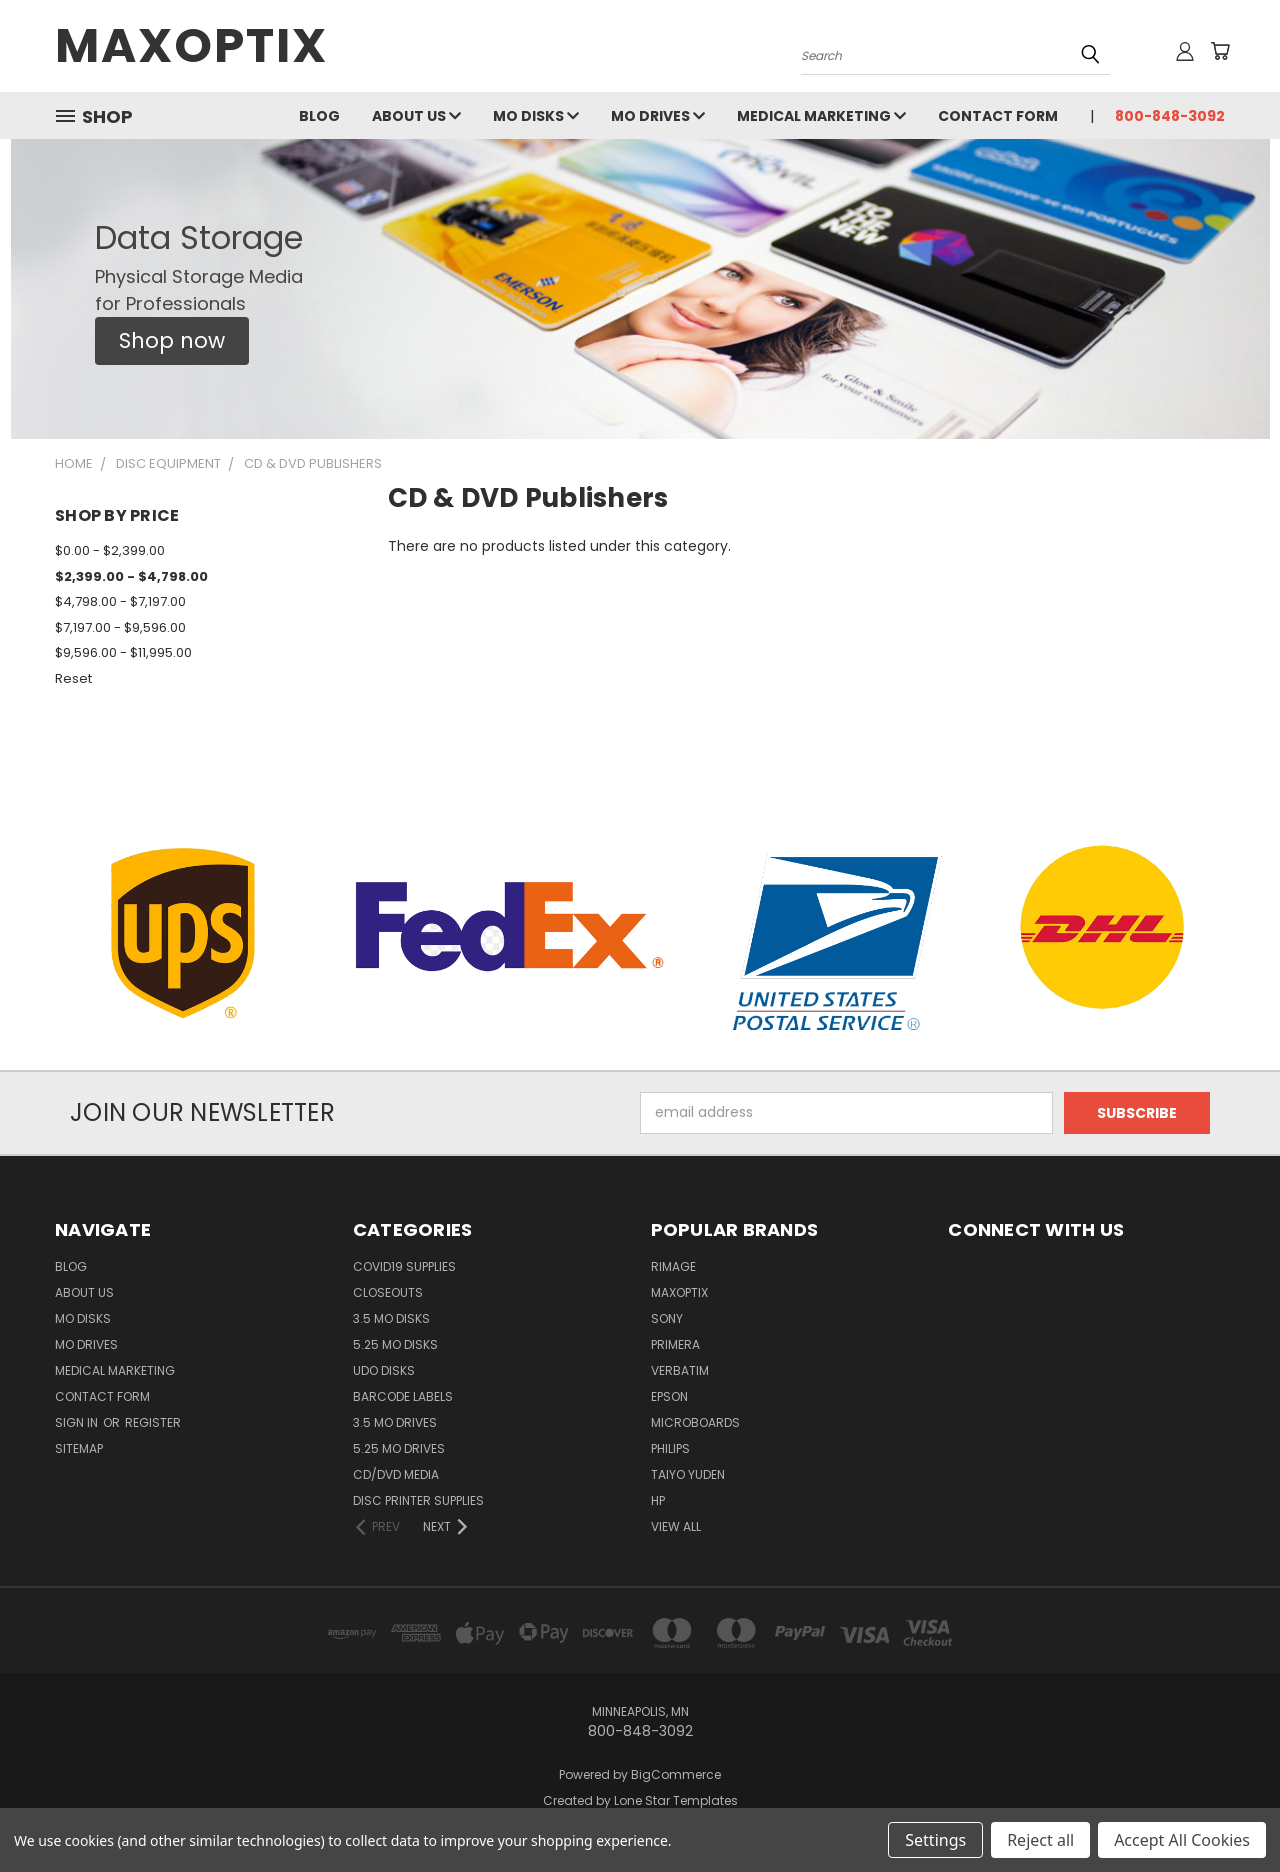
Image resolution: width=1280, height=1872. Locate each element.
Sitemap (79, 1448)
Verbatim (680, 1370)
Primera (675, 1344)
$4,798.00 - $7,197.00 (120, 601)
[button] (172, 341)
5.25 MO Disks (395, 1344)
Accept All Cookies (1182, 1840)
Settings (935, 1840)
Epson (669, 1396)
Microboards (695, 1422)
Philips (670, 1448)
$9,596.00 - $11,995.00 (123, 652)
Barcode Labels (403, 1396)
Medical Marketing (821, 116)
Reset (73, 678)
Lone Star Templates (676, 1800)
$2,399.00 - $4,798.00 (131, 576)
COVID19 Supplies (404, 1266)
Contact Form (998, 116)
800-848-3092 (1170, 116)
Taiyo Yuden (688, 1474)
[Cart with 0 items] (1220, 51)
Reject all (1040, 1840)
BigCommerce (676, 1774)
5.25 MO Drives (399, 1448)
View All (676, 1526)
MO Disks (536, 116)
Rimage (673, 1266)
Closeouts (388, 1292)
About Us (416, 116)
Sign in (78, 1422)
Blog (319, 116)
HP (658, 1500)
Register (153, 1422)
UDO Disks (384, 1370)
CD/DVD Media (396, 1474)
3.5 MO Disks (391, 1318)
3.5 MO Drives (395, 1422)
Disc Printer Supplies (418, 1500)
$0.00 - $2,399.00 (110, 550)
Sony (667, 1318)
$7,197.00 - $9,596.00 (120, 627)
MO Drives (658, 116)
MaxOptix (679, 1292)
